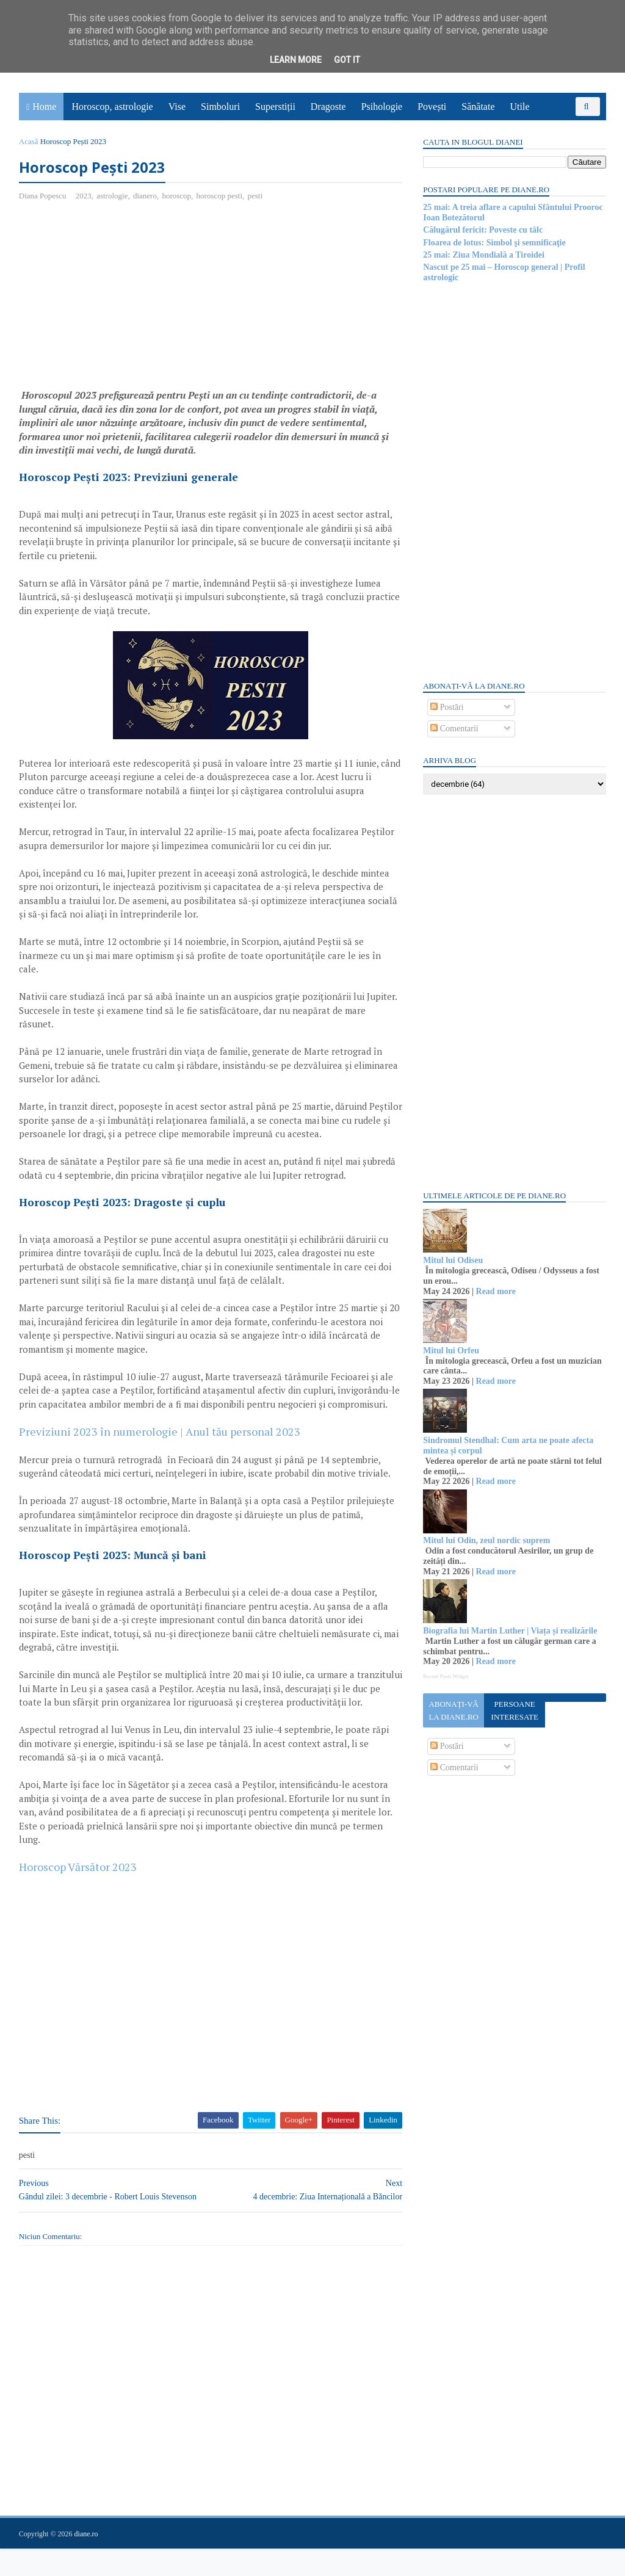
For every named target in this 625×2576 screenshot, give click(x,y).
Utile (520, 106)
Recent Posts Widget (445, 1676)
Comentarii (454, 728)
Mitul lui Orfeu (450, 1350)
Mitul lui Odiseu (452, 1260)
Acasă (29, 141)
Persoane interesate (513, 1710)
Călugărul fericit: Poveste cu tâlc (482, 229)
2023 (84, 195)
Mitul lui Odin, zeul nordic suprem (485, 1540)
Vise (177, 106)
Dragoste (329, 106)
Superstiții (276, 106)
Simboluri (220, 106)
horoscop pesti (220, 195)
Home (45, 106)
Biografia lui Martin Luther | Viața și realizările (509, 1630)
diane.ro (87, 2561)
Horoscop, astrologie (112, 106)
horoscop (177, 195)
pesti (256, 195)
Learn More (296, 60)
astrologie (112, 195)
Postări (446, 707)
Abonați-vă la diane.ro (453, 1710)
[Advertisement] (122, 299)
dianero (145, 195)
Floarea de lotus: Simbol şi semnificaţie (493, 242)
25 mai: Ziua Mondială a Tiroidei (483, 254)
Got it (347, 60)
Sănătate (478, 106)
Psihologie (382, 106)
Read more (495, 1291)
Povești (432, 106)
